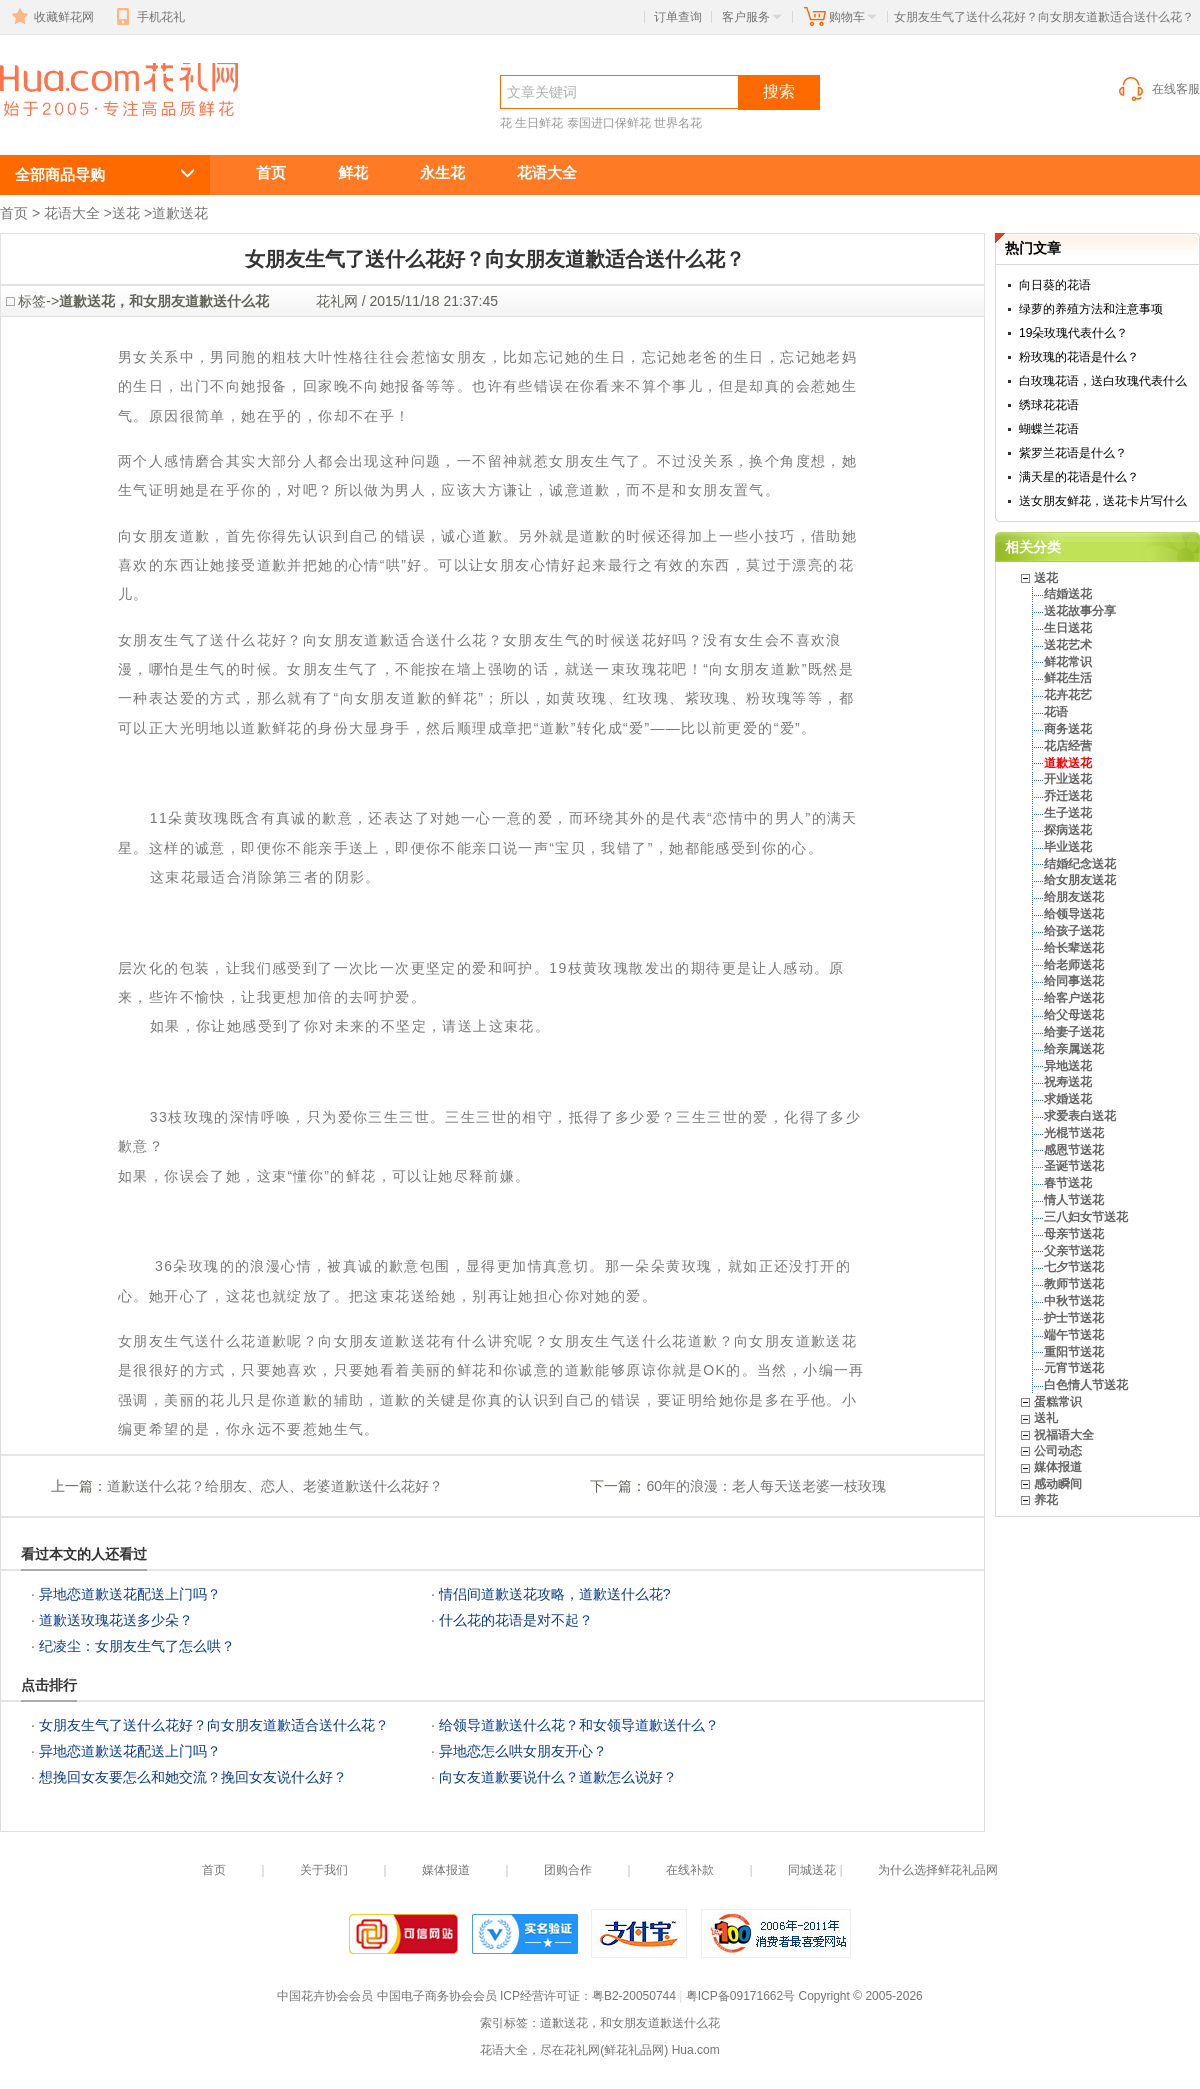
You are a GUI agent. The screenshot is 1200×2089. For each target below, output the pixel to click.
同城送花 (812, 1870)
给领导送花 (1074, 914)
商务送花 (1068, 729)
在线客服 (1158, 89)
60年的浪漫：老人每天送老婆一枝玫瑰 (766, 1486)
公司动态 (1058, 1451)
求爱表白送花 (1080, 1116)
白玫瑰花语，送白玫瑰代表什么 (1103, 381)
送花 (126, 213)
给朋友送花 (1074, 897)
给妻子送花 (1074, 1032)
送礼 (1046, 1418)
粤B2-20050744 (634, 1996)
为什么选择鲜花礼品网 (938, 1870)
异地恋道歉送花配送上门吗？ (130, 1594)
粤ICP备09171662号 (740, 1996)
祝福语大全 (1064, 1435)
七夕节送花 (1074, 1267)
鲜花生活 (1068, 678)
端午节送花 (1074, 1335)
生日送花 (1068, 628)
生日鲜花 (539, 123)
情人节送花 (1074, 1200)
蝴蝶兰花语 (1049, 429)
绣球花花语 (1049, 405)
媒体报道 (1058, 1467)
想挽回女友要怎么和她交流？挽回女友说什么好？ (193, 1777)
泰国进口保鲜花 (609, 123)
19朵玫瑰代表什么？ (1073, 333)
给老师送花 (1074, 965)
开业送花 (1068, 779)
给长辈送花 (1074, 948)
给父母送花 (1074, 1015)
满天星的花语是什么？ (1079, 477)
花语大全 (547, 172)
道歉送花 (180, 213)
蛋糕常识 (1058, 1402)
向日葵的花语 (1055, 285)
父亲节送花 (1074, 1251)
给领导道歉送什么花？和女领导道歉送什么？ (579, 1725)
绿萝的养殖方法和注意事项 (1091, 309)
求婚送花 (1068, 1099)
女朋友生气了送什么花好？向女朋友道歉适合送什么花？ (108, 126)
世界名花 (678, 123)
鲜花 (353, 172)
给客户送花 (1074, 998)
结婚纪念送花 (1080, 864)
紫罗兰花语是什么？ (1073, 453)
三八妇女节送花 (1086, 1217)
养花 (1046, 1500)
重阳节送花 (1074, 1352)
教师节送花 (1074, 1284)
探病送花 (1068, 830)
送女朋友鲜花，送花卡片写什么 (1103, 501)
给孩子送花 (1074, 931)
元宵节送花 (1074, 1368)
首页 (271, 172)
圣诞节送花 (1074, 1166)
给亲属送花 (1074, 1049)
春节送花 (1068, 1183)
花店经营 (1068, 746)
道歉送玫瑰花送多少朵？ (116, 1620)
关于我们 (324, 1870)
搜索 (779, 91)
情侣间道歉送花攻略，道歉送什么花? (555, 1594)
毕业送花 (1068, 847)
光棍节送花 (1074, 1133)
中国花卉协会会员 (325, 1996)
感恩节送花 (1074, 1150)
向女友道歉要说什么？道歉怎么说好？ (558, 1777)
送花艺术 (1068, 645)
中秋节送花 (1074, 1301)
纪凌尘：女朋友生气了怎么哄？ (137, 1646)
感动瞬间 (1058, 1484)
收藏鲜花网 (51, 17)
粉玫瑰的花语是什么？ (1079, 357)
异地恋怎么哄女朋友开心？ (523, 1751)
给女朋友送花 (1080, 880)
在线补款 (690, 1870)
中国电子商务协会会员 (437, 1996)
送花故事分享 (1080, 611)
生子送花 (1068, 813)
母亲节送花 (1074, 1234)
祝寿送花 (1068, 1082)
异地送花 (1068, 1066)
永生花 (442, 172)
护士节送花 (1074, 1318)
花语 (1056, 712)
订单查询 (678, 17)
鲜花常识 (1068, 662)
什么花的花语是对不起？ (516, 1620)
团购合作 (568, 1870)
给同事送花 (1074, 981)
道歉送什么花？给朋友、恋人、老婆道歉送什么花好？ (275, 1486)
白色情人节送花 (1086, 1385)
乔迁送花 (1068, 796)
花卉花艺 (1068, 695)
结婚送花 (1068, 594)
